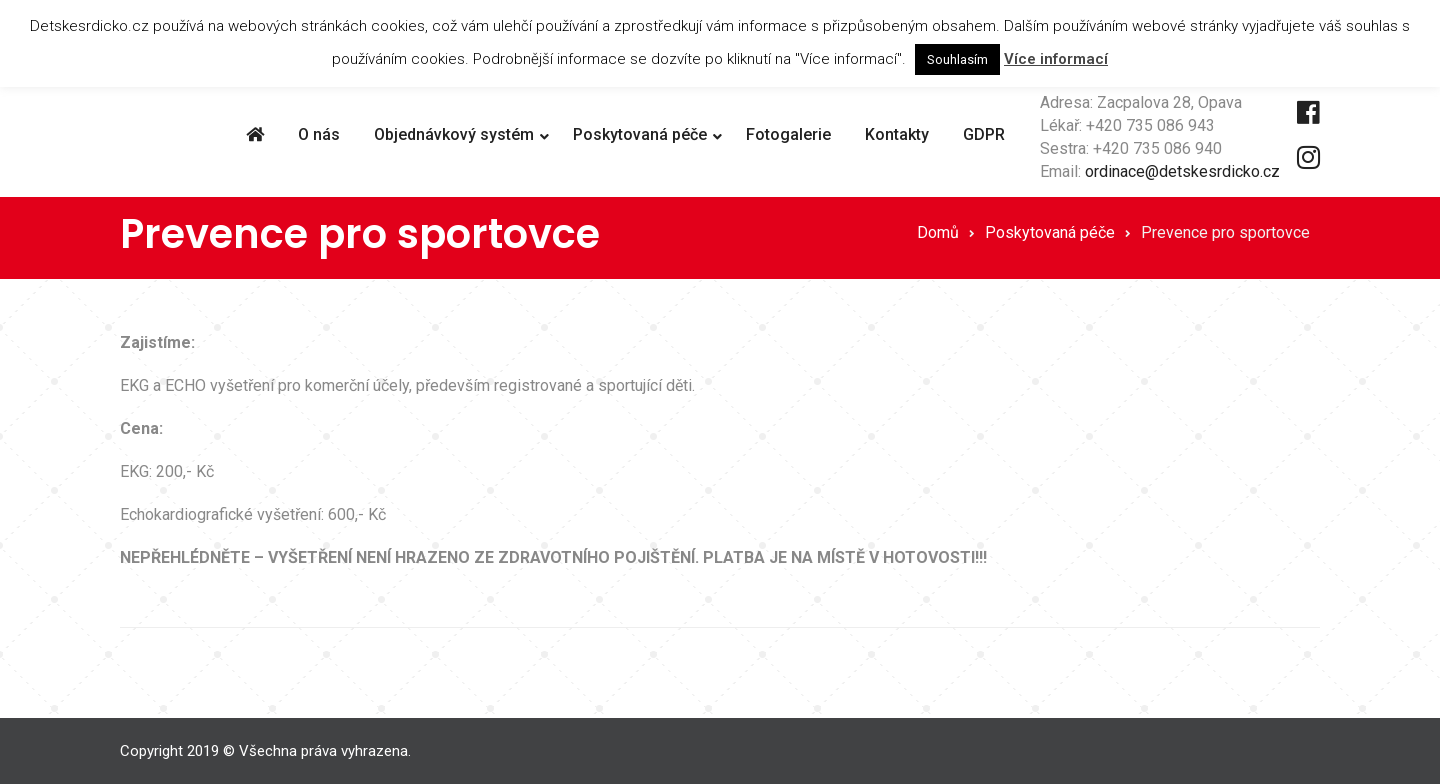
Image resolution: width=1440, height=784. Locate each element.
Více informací (1056, 59)
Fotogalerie (788, 134)
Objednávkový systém (454, 134)
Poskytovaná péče (640, 134)
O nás (319, 134)
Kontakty (897, 134)
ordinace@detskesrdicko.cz (1182, 171)
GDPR (984, 134)
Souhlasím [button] (957, 59)
